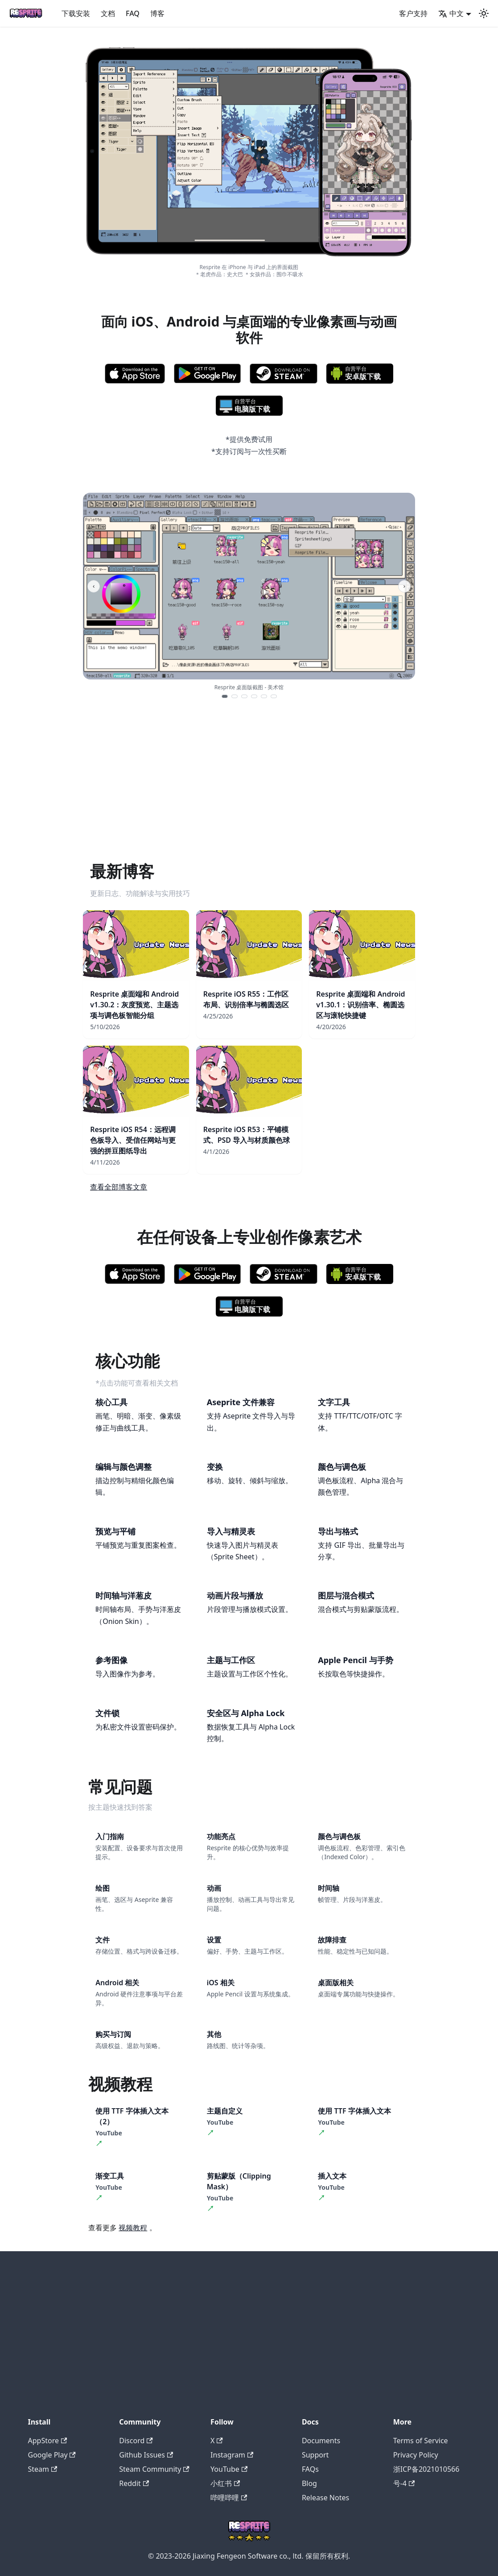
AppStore (47, 2440)
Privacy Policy (415, 2455)
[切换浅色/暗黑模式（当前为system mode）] (484, 13)
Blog (309, 2483)
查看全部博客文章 (118, 1187)
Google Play (52, 2455)
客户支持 (413, 13)
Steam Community (154, 2469)
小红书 (225, 2483)
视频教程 (133, 2228)
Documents (321, 2440)
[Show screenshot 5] (264, 696)
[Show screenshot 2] (234, 696)
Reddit (134, 2483)
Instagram (231, 2455)
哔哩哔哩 (228, 2497)
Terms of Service (420, 2440)
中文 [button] (451, 13)
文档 (108, 13)
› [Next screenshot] (404, 586)
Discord (135, 2440)
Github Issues (146, 2455)
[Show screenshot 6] (274, 696)
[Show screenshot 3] (244, 696)
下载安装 (76, 13)
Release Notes (325, 2497)
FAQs (310, 2469)
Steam (43, 2469)
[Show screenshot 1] (225, 696)
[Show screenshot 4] (254, 696)
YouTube (228, 2469)
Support (315, 2455)
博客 (157, 13)
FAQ (133, 13)
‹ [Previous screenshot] (94, 586)
